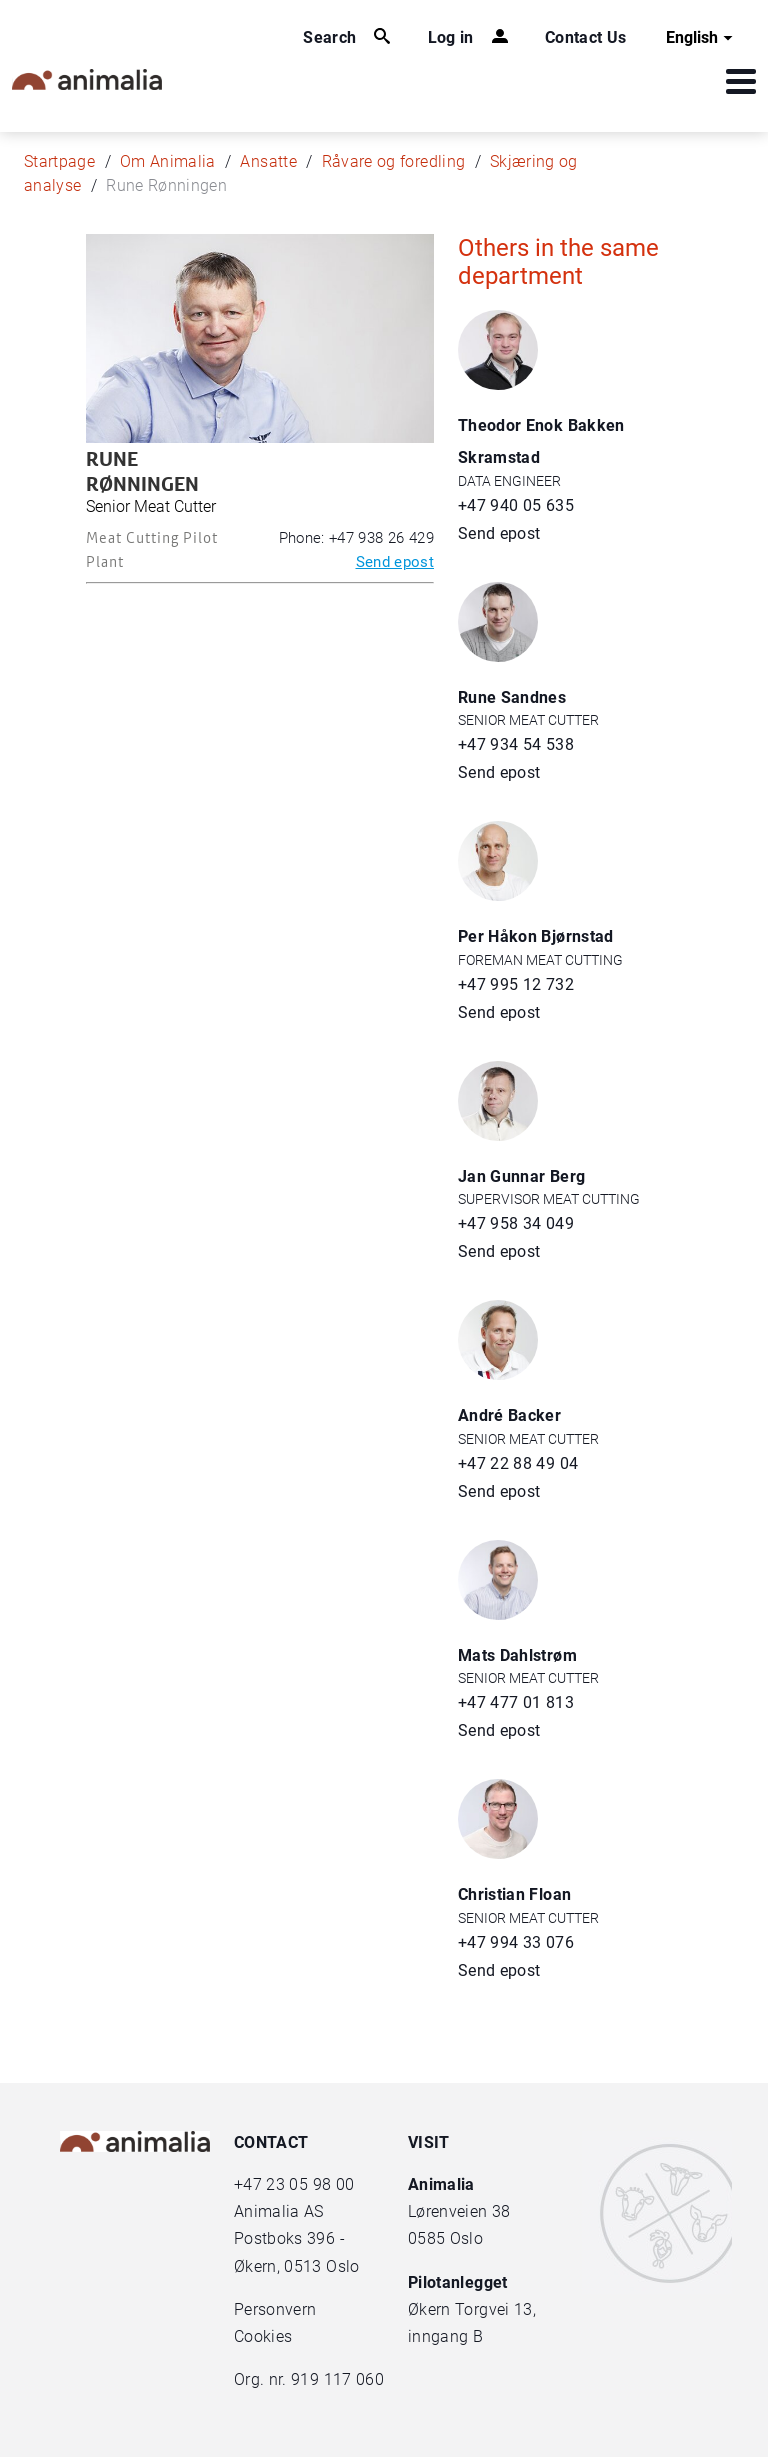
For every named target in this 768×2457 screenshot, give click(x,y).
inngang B (445, 2336)
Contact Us (586, 37)
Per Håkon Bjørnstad (536, 936)
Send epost (395, 562)
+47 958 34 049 (516, 1223)
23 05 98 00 (310, 2184)
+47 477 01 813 (516, 1702)
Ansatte (268, 161)
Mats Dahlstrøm (517, 1655)
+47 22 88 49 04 (518, 1463)
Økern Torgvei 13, (474, 2309)
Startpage (59, 161)
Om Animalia (168, 161)
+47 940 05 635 (516, 505)
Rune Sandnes (512, 697)
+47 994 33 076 (516, 1942)
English (702, 38)
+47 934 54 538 (516, 744)
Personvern (275, 2309)
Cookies (263, 2336)
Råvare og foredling (394, 161)
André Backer (509, 1415)
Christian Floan (514, 1894)
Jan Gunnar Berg (521, 1176)
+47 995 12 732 (516, 984)
